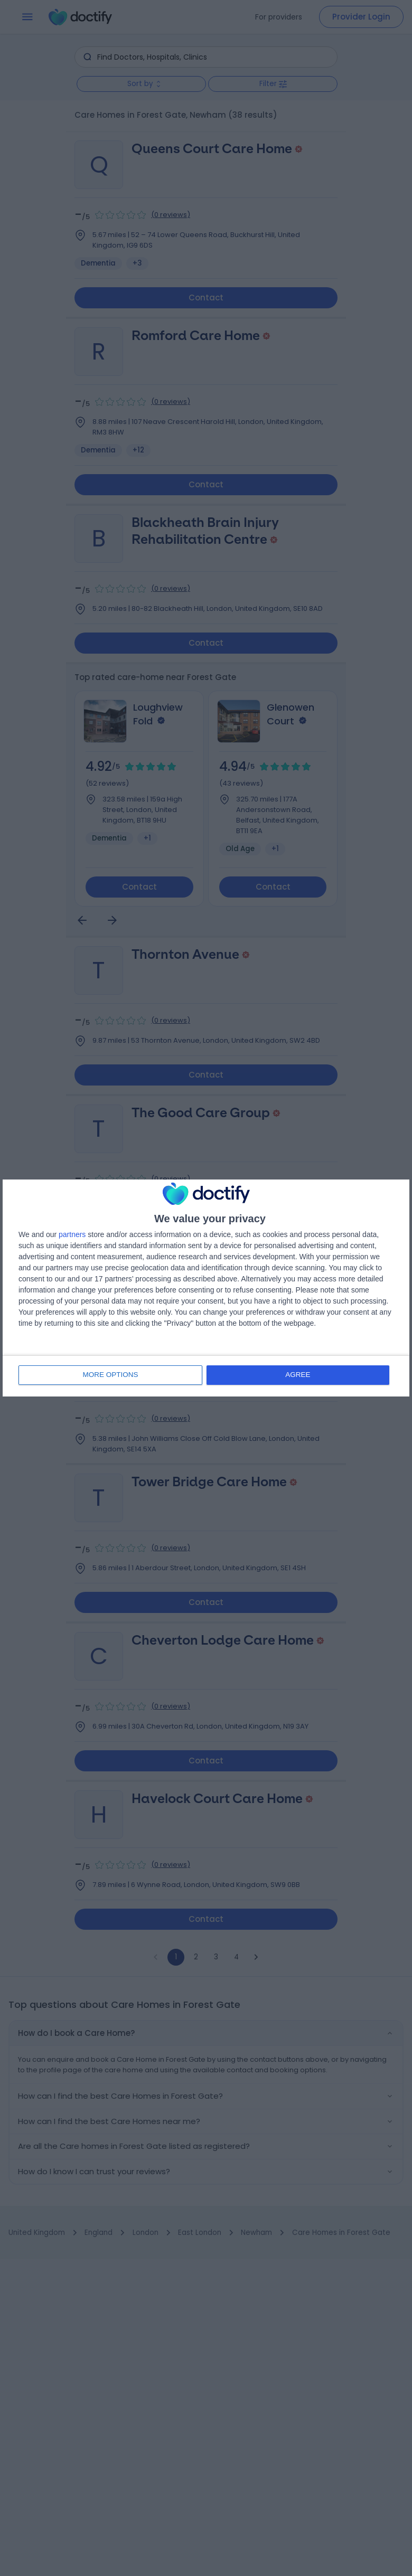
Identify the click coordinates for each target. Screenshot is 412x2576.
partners (72, 1235)
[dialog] (206, 1288)
